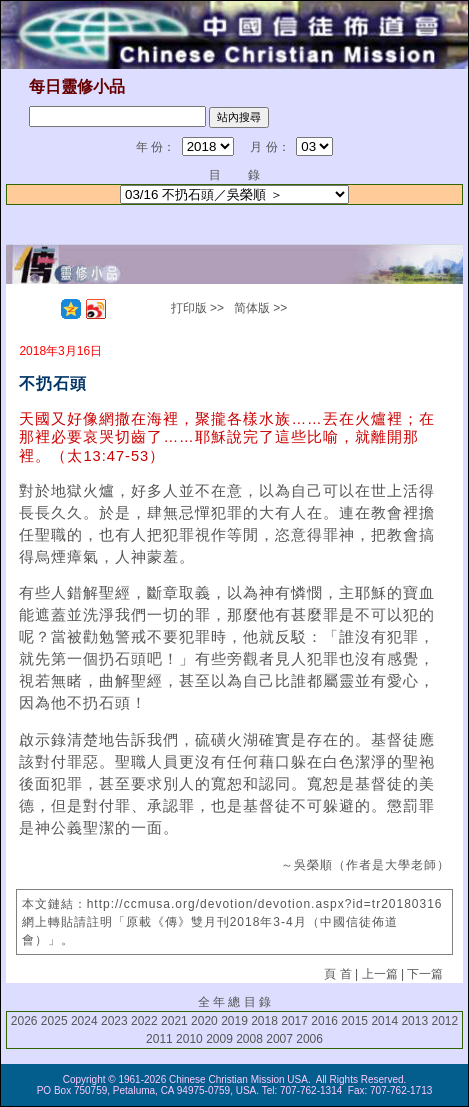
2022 (144, 1021)
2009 (219, 1039)
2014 (384, 1021)
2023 (114, 1021)
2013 (414, 1021)
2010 (189, 1039)
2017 (294, 1021)
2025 (54, 1021)
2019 (234, 1021)
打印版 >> (197, 308)
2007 (279, 1039)
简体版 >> (260, 308)
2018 (264, 1021)
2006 (309, 1039)
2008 (249, 1039)
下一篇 (425, 974)
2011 (159, 1039)
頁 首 (337, 974)
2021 (174, 1021)
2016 (324, 1021)
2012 (444, 1021)
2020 (204, 1021)
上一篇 (380, 974)
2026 (24, 1021)
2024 (84, 1021)
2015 (354, 1021)
